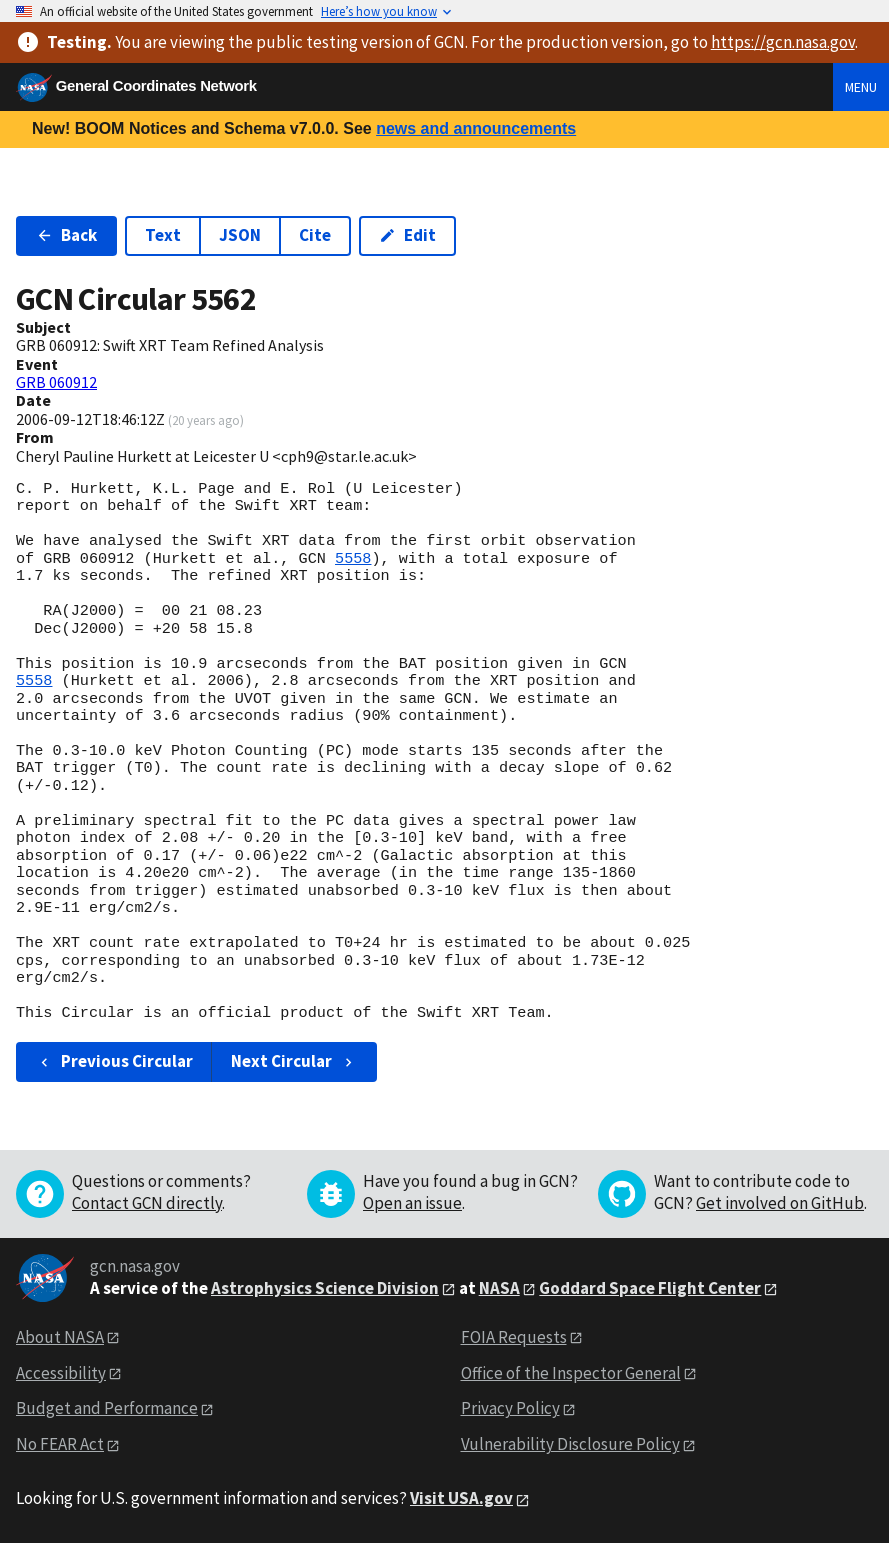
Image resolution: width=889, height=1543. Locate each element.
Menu (861, 87)
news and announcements (476, 128)
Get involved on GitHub (780, 1203)
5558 (353, 559)
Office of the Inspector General (571, 1373)
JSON (240, 235)
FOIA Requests (514, 1337)
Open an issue (412, 1203)
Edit (407, 235)
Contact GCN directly (147, 1203)
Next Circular (294, 1061)
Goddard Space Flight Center (650, 1288)
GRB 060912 (56, 382)
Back (66, 235)
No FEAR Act (60, 1444)
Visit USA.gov (461, 1498)
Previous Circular (114, 1061)
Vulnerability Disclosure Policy (570, 1444)
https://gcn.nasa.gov (783, 42)
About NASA (60, 1337)
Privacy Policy (510, 1408)
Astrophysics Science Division (325, 1288)
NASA (499, 1288)
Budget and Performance (107, 1408)
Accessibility (61, 1373)
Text (163, 235)
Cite (315, 235)
